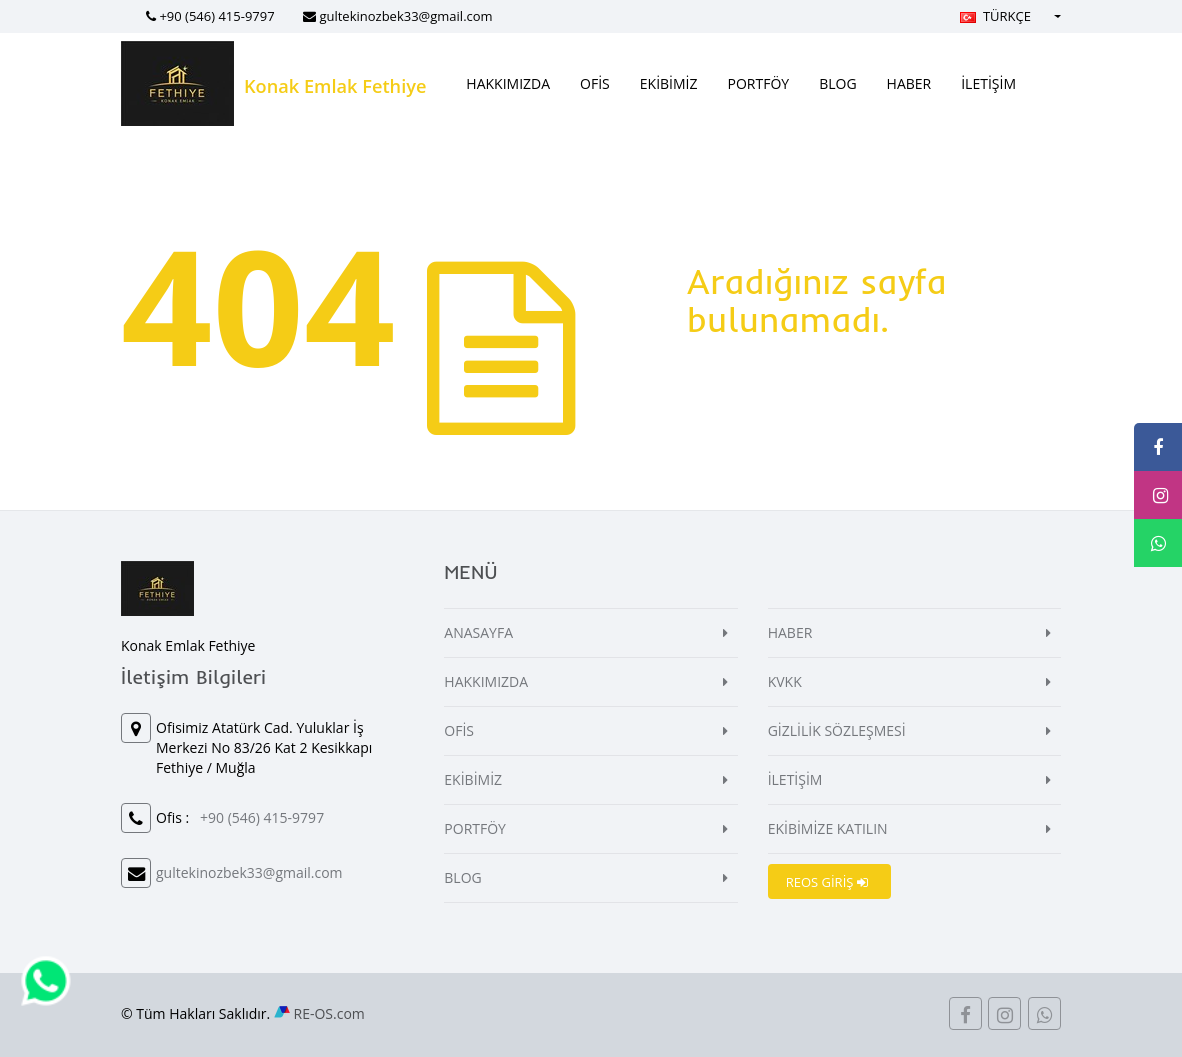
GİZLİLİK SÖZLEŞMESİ (837, 730)
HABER (909, 83)
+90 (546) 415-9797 (216, 16)
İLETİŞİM (988, 83)
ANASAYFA (478, 632)
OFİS (595, 83)
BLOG (837, 83)
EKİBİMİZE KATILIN (828, 828)
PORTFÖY (759, 83)
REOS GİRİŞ (827, 882)
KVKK (785, 681)
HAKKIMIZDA (508, 83)
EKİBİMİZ (669, 83)
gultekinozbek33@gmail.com (405, 16)
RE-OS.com (329, 1013)
